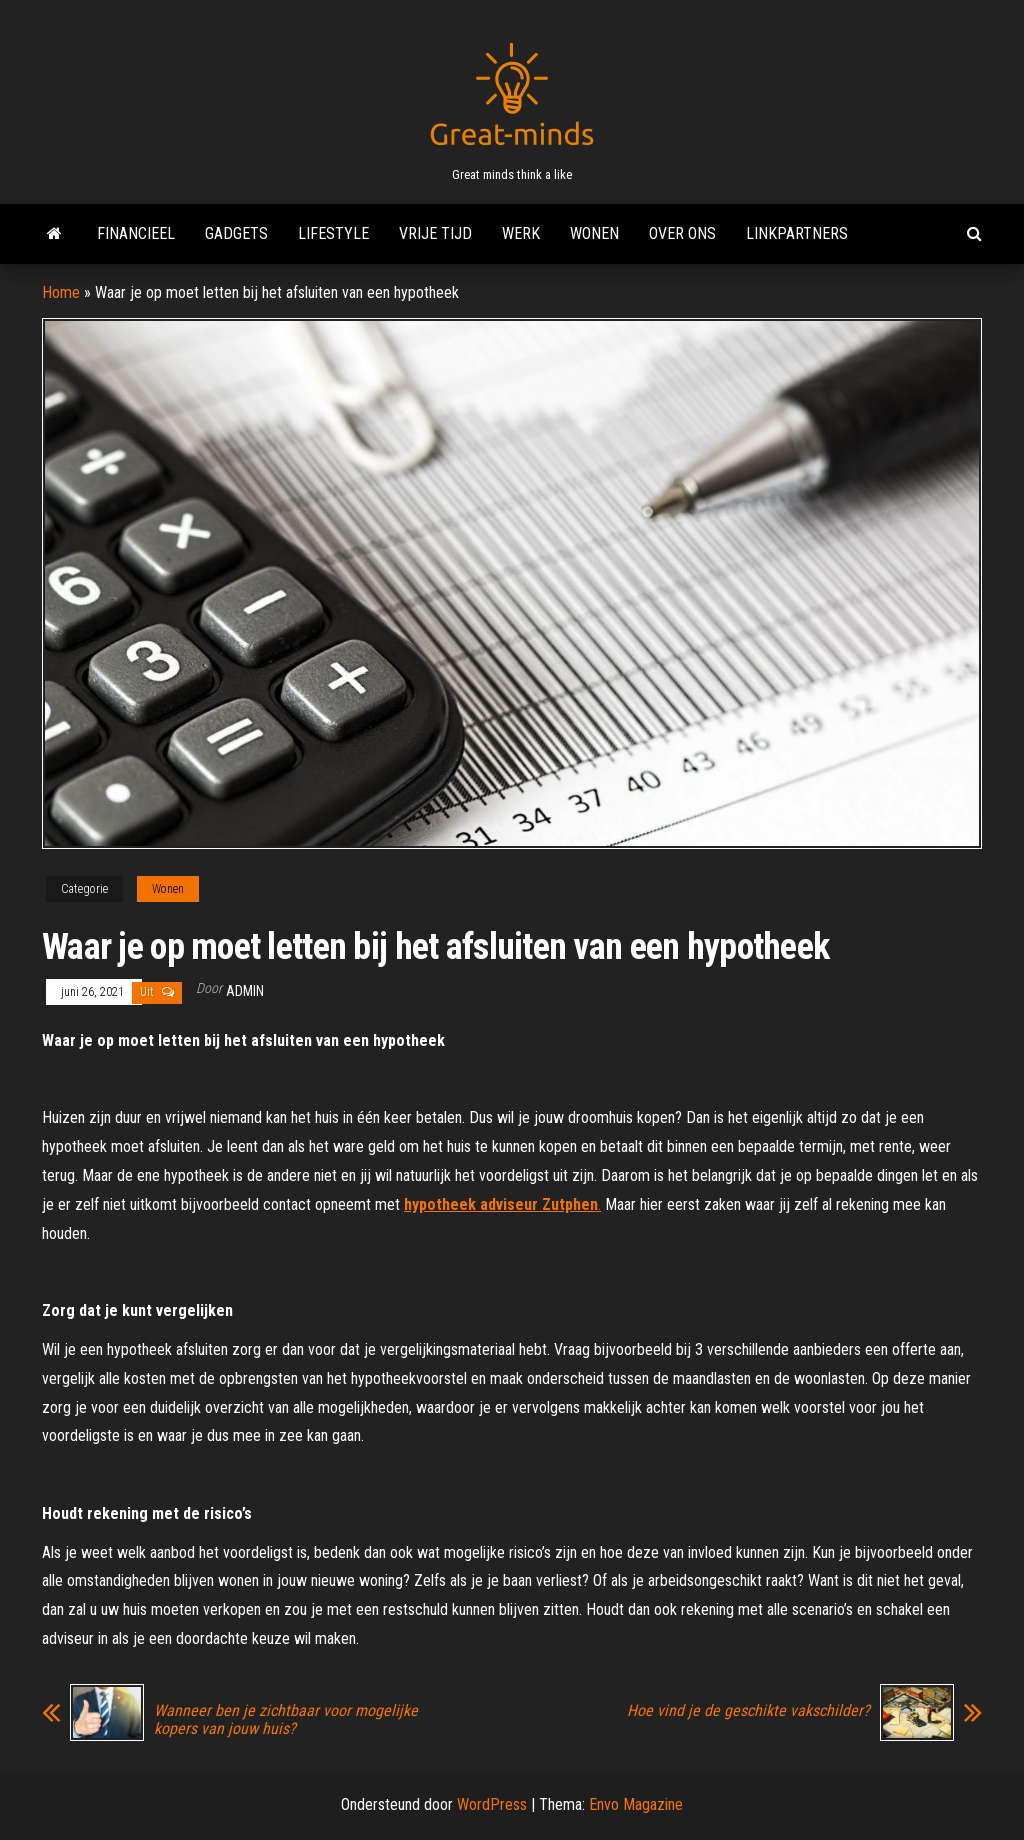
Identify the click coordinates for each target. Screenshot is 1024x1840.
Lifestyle (333, 233)
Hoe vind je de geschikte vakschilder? (748, 1711)
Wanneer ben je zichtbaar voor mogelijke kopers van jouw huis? (286, 1720)
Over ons (682, 233)
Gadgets (236, 233)
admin (245, 991)
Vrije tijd (435, 233)
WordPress (492, 1804)
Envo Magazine (636, 1804)
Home (61, 292)
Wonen (594, 233)
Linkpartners (797, 233)
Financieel (136, 233)
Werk (521, 233)
